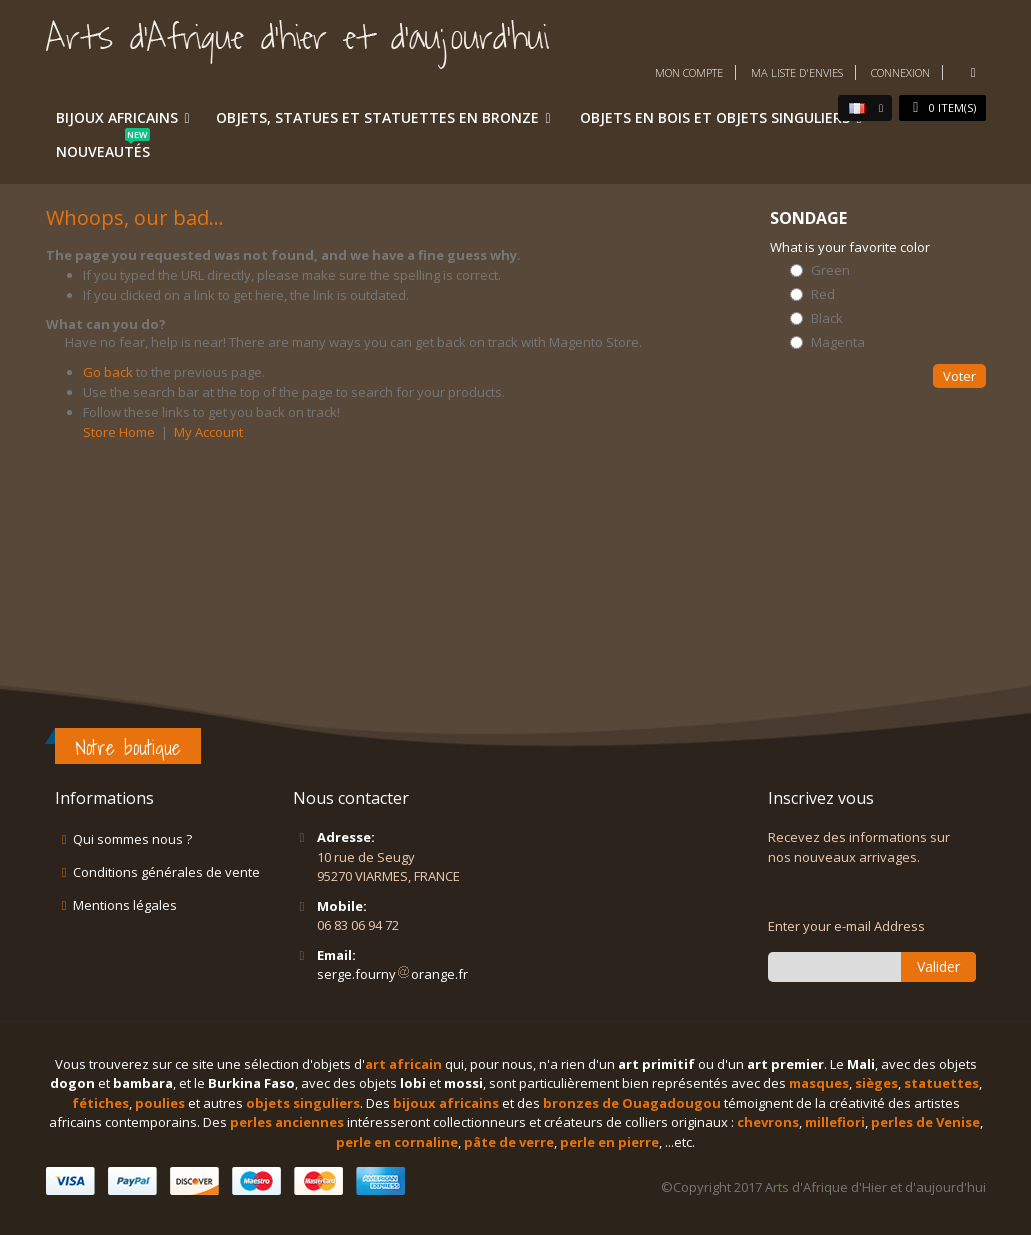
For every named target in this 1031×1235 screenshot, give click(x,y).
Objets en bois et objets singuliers (715, 117)
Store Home (119, 432)
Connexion (900, 72)
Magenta (838, 342)
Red (823, 294)
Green (830, 270)
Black (827, 318)
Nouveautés (103, 148)
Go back (108, 372)
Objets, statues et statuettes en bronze (377, 117)
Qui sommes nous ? (132, 839)
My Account (208, 432)
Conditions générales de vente (166, 872)
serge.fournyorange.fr (392, 974)
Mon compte (689, 72)
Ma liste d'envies (797, 72)
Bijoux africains (117, 117)
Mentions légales (125, 905)
